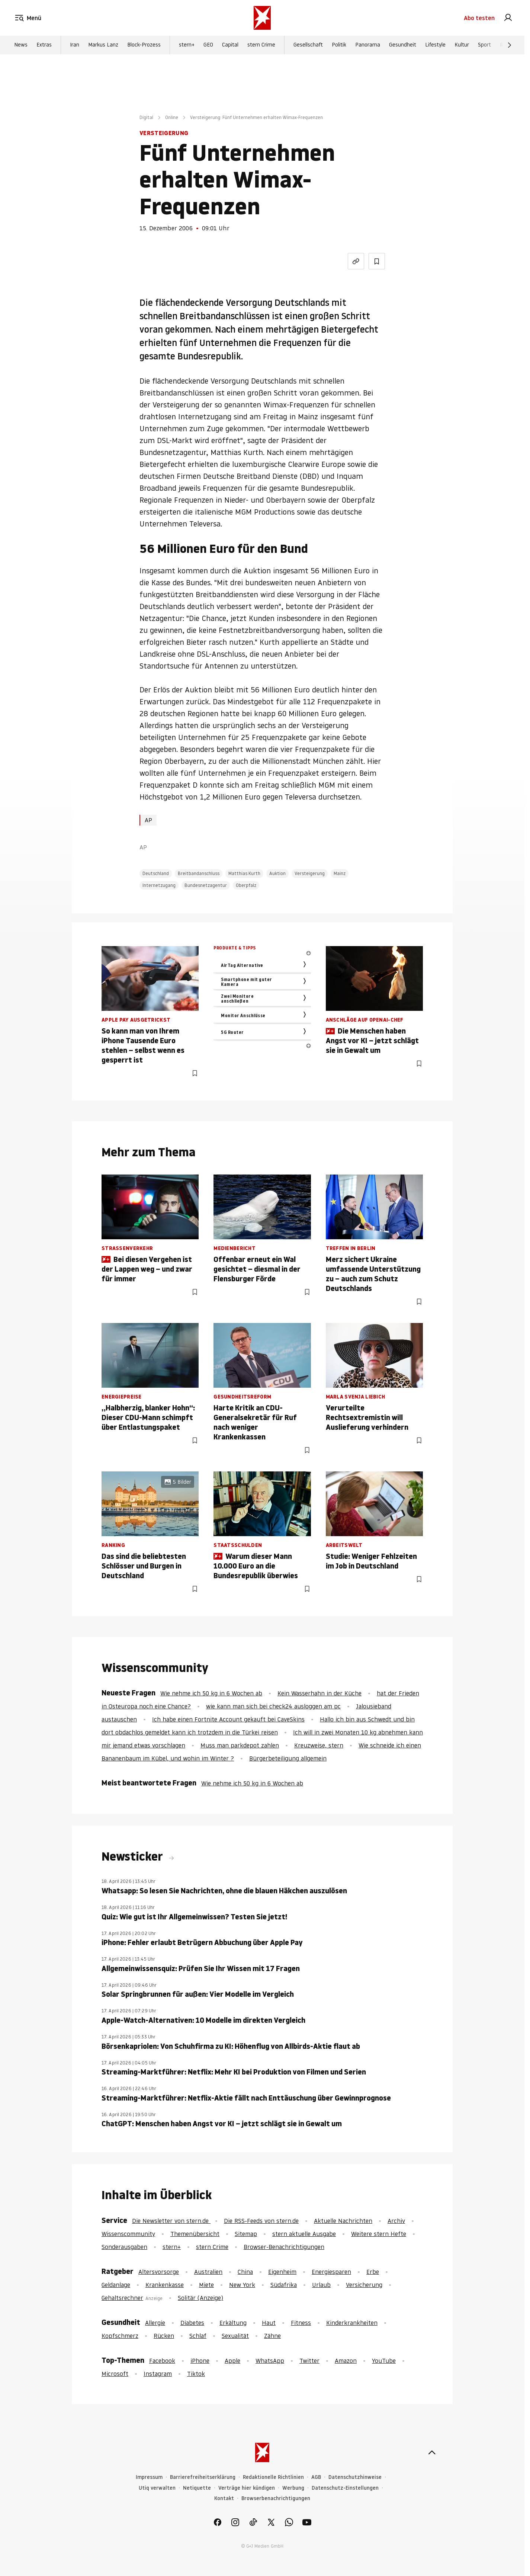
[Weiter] (509, 45)
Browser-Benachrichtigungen (284, 2246)
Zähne (272, 2335)
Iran (74, 45)
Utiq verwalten (157, 2488)
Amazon (346, 2360)
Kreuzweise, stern (318, 1745)
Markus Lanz (103, 45)
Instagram (158, 2373)
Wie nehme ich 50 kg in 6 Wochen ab (211, 1693)
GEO (208, 45)
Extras (44, 45)
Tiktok (196, 2373)
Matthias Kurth (244, 873)
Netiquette (197, 2488)
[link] (508, 17)
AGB (316, 2477)
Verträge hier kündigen (246, 2488)
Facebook (162, 2360)
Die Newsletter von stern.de (171, 2220)
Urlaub (321, 2284)
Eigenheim (282, 2271)
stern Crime (261, 45)
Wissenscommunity (128, 2233)
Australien (208, 2271)
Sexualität (235, 2335)
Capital (230, 45)
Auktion (277, 873)
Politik (339, 45)
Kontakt (224, 2498)
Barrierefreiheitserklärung (202, 2477)
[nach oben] (432, 2452)
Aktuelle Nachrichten (343, 2220)
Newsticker (134, 1856)
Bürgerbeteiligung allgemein (288, 1758)
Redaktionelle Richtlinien (273, 2477)
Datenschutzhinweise (355, 2477)
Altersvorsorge (158, 2271)
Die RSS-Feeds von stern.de (261, 2220)
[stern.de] (262, 18)
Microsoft (115, 2373)
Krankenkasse (164, 2284)
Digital (146, 117)
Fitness (301, 2322)
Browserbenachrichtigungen (275, 2498)
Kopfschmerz (120, 2335)
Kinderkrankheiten (352, 2322)
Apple (232, 2360)
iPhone (199, 2360)
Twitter (309, 2360)
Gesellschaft (308, 45)
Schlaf (197, 2335)
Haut (269, 2322)
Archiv (396, 2220)
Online (171, 117)
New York (242, 2284)
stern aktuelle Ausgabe (304, 2233)
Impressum (149, 2477)
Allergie (155, 2322)
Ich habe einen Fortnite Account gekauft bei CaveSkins (228, 1719)
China (245, 2271)
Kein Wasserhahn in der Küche (319, 1693)
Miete (206, 2284)
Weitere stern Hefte (378, 2233)
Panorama (367, 45)
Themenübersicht (194, 2233)
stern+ (187, 45)
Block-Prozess (144, 45)
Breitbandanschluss (198, 873)
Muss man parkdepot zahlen (239, 1745)
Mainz (340, 873)
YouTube (384, 2360)
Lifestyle (435, 45)
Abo (479, 17)
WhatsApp (270, 2360)
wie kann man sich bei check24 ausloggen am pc (273, 1706)
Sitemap (246, 2233)
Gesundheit (402, 45)
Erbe (372, 2271)
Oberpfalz (246, 885)
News (21, 45)
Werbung (293, 2488)
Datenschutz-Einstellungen (345, 2488)
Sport (484, 45)
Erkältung (233, 2322)
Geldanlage (116, 2284)
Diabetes (192, 2322)
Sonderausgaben (124, 2246)
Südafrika (283, 2284)
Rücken (164, 2335)
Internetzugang (159, 885)
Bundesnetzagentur (205, 885)
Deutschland (155, 873)
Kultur (461, 45)
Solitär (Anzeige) (200, 2297)
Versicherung (364, 2284)
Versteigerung (310, 873)
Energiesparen (331, 2271)
